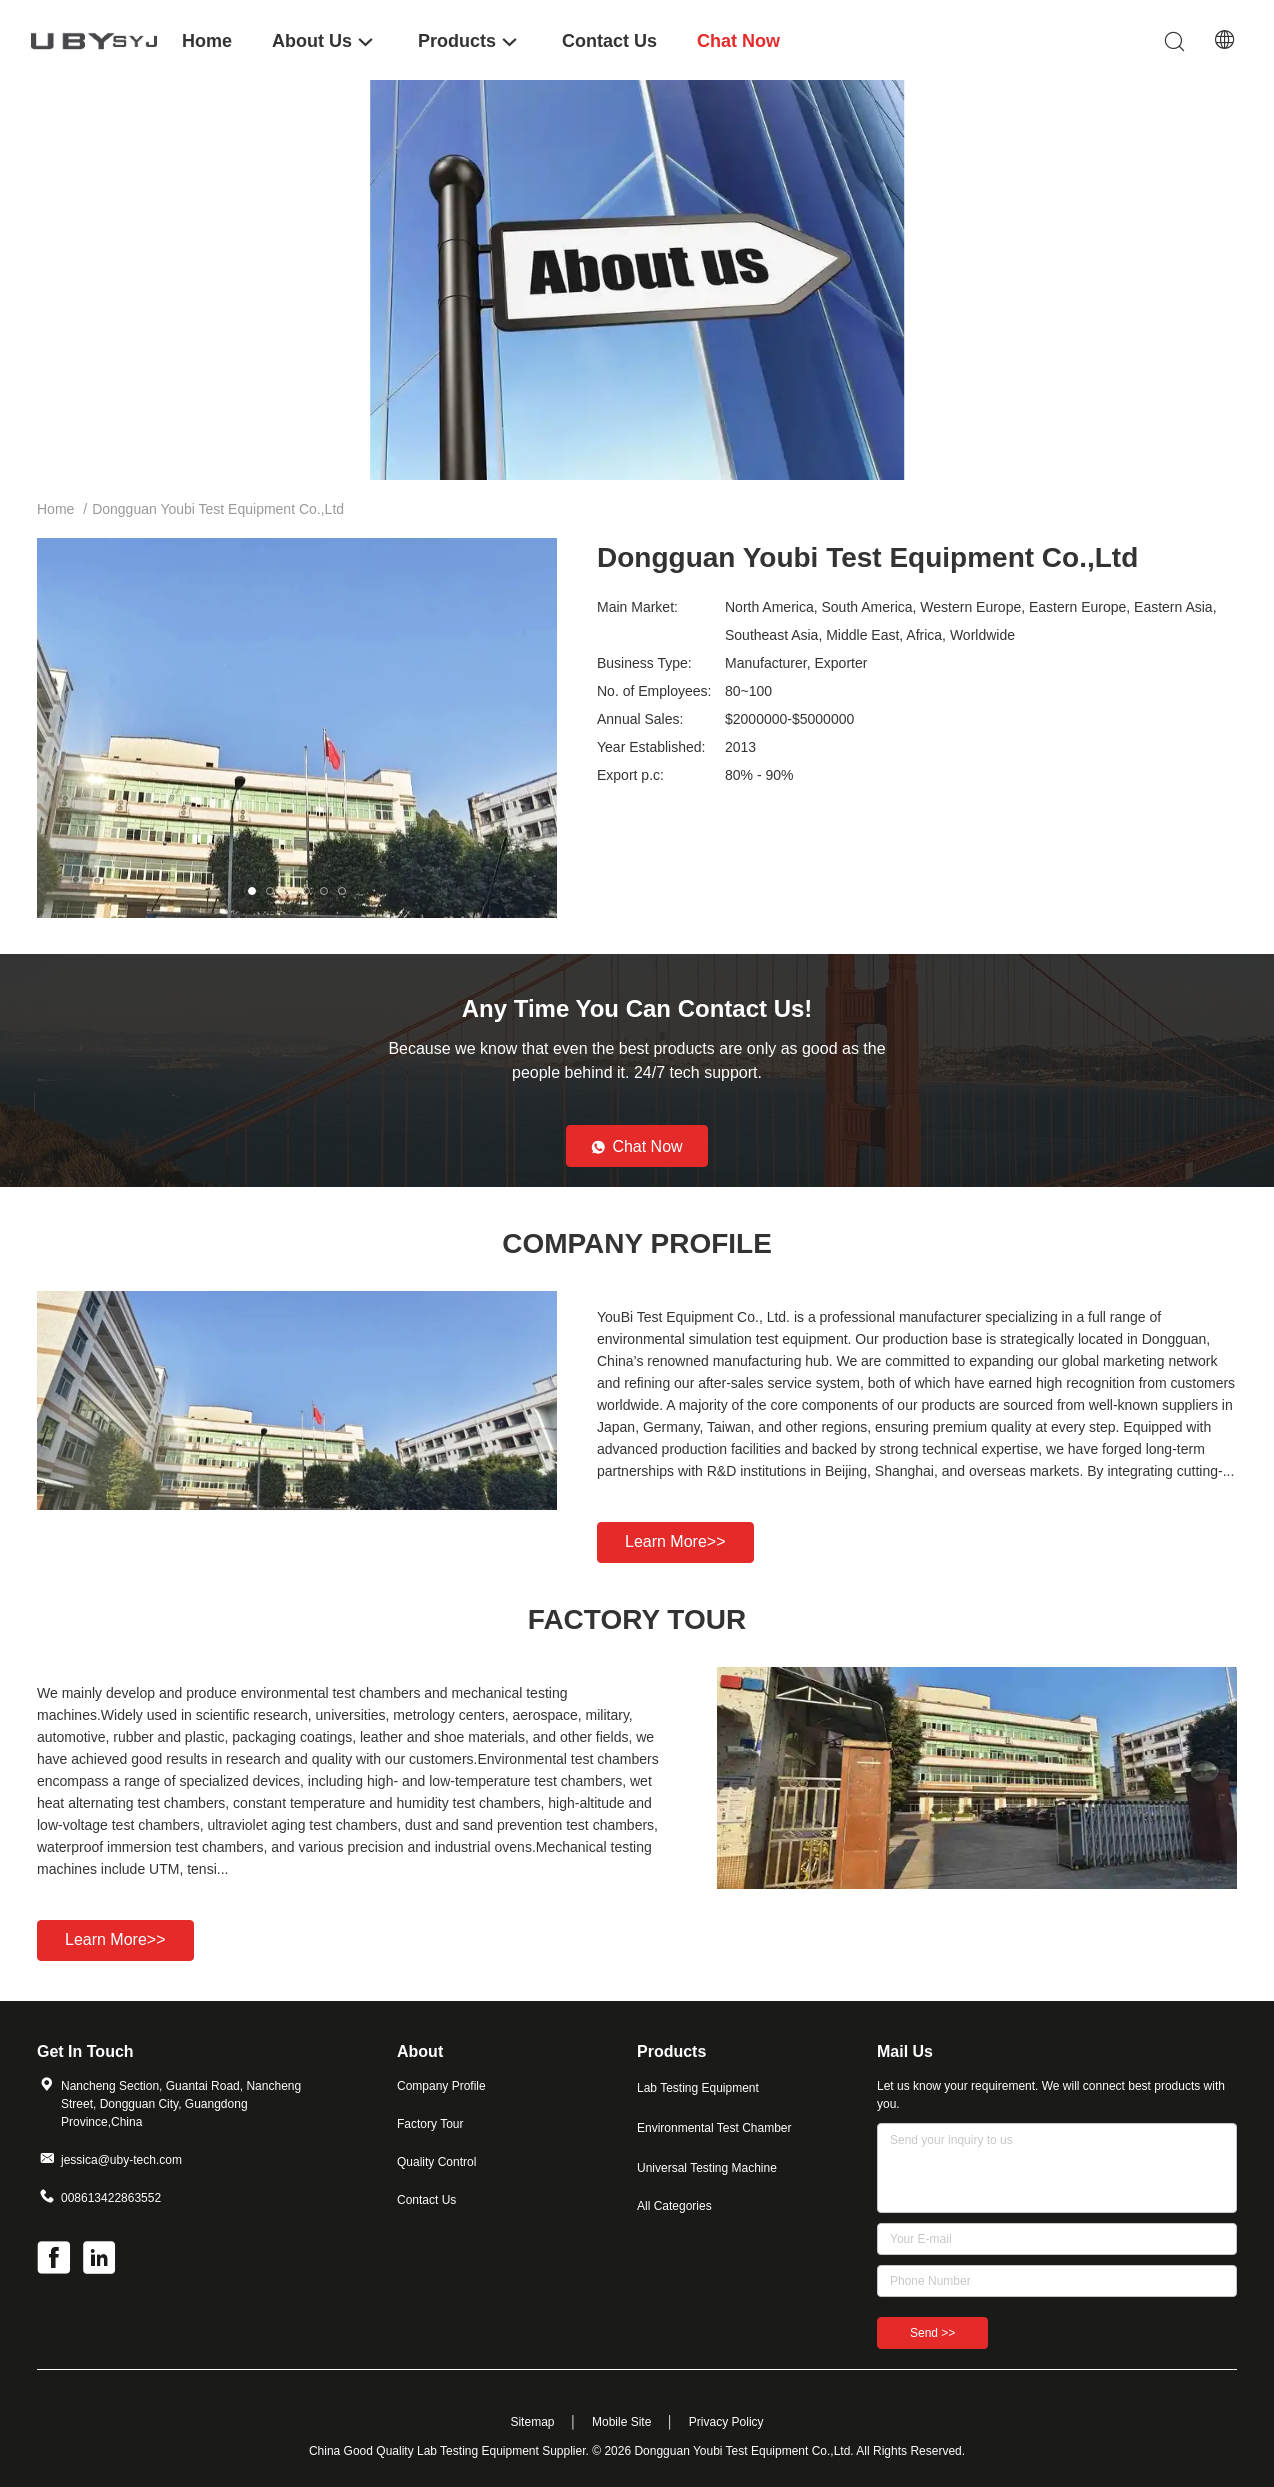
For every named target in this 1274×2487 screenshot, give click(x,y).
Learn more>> (675, 1541)
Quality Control (436, 2162)
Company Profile (441, 2086)
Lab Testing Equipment (698, 2088)
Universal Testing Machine (707, 2168)
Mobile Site (621, 2422)
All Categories (674, 2206)
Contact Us (426, 2200)
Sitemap (532, 2422)
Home (55, 509)
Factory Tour (430, 2124)
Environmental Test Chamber (714, 2128)
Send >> (932, 2333)
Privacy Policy (726, 2422)
